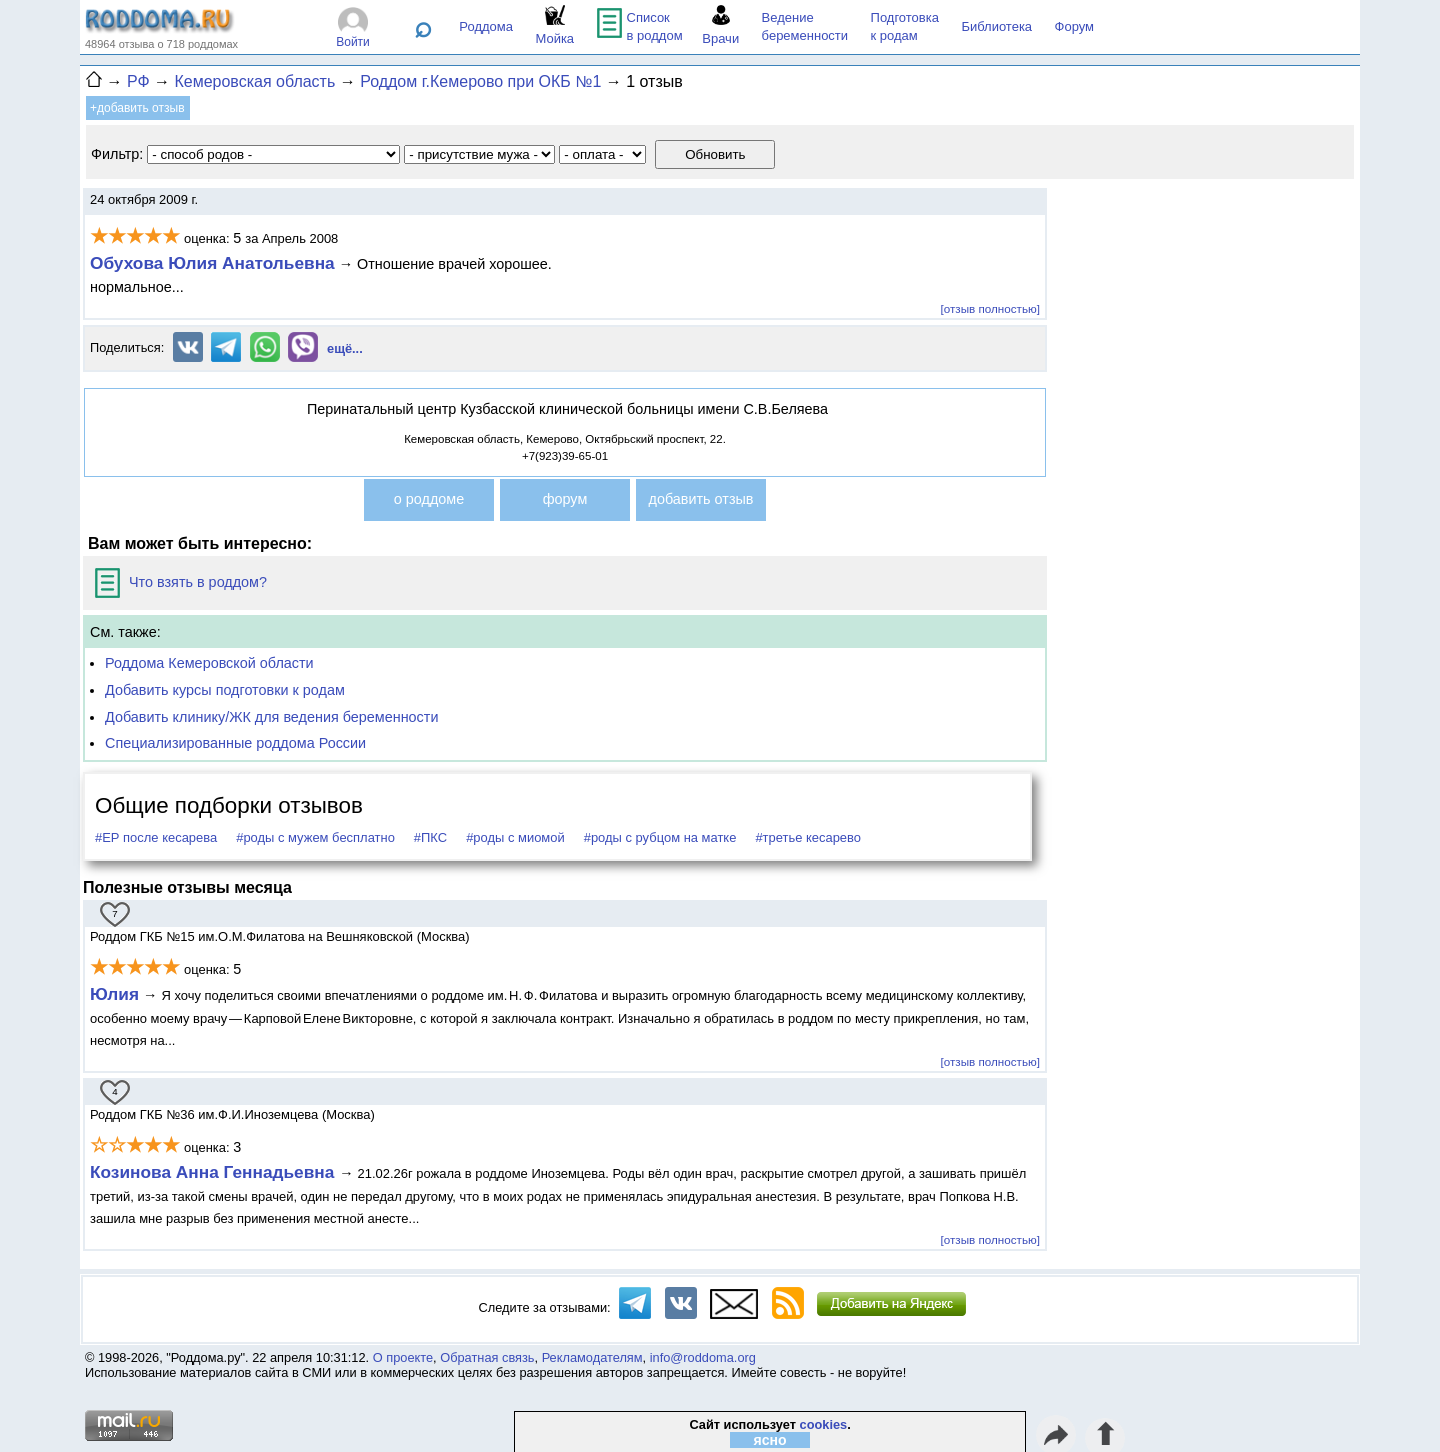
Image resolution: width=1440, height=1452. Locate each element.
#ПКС (430, 837)
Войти (353, 42)
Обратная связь (487, 1357)
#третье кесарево (808, 837)
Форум (1075, 26)
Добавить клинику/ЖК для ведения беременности (271, 717)
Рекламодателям (592, 1357)
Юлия (114, 994)
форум (565, 499)
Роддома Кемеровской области (209, 663)
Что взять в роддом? (181, 582)
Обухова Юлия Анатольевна (212, 263)
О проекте (403, 1357)
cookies (824, 1424)
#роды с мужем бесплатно (315, 837)
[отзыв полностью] (990, 308)
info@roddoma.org (703, 1357)
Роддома (486, 26)
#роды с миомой (515, 837)
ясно (770, 1440)
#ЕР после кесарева (156, 837)
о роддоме (429, 499)
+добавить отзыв (137, 108)
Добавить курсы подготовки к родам (225, 690)
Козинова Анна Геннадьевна (214, 1172)
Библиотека (996, 26)
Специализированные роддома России (235, 743)
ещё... (345, 348)
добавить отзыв (701, 499)
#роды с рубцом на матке (660, 837)
